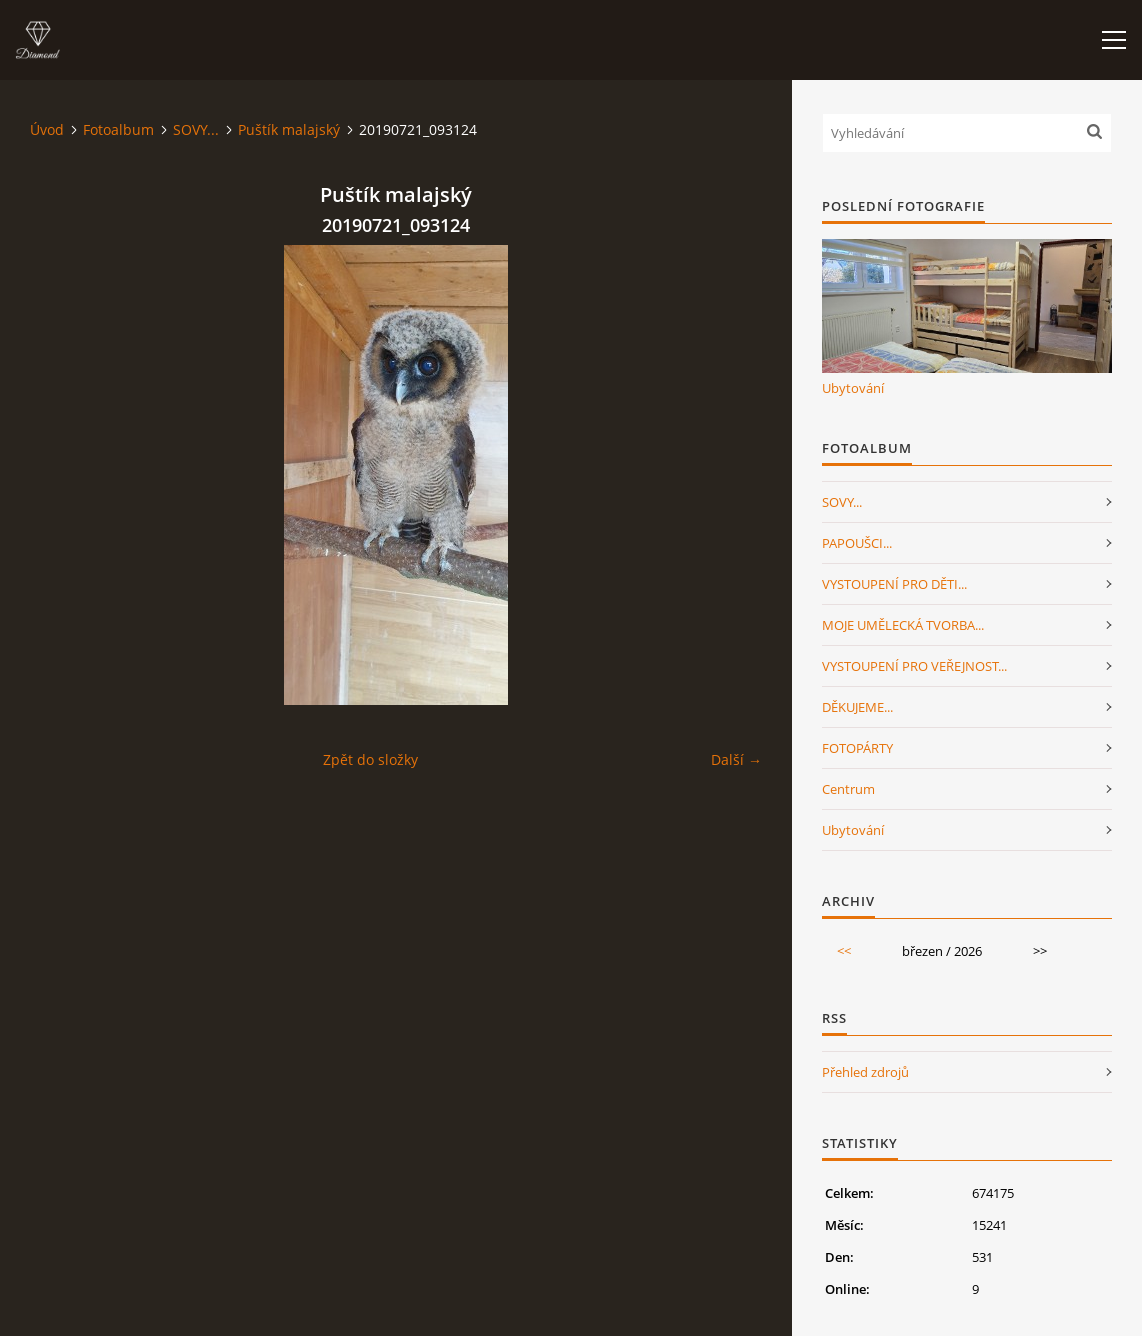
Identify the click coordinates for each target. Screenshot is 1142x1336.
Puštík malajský (289, 129)
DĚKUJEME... (857, 707)
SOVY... (196, 129)
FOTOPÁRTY (857, 748)
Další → (736, 759)
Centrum (848, 789)
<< (844, 951)
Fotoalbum (118, 129)
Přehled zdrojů (865, 1072)
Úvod (47, 129)
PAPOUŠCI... (857, 543)
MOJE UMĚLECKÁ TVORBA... (903, 625)
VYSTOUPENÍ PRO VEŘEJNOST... (914, 666)
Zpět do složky (370, 759)
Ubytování (853, 388)
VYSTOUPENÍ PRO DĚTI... (894, 584)
